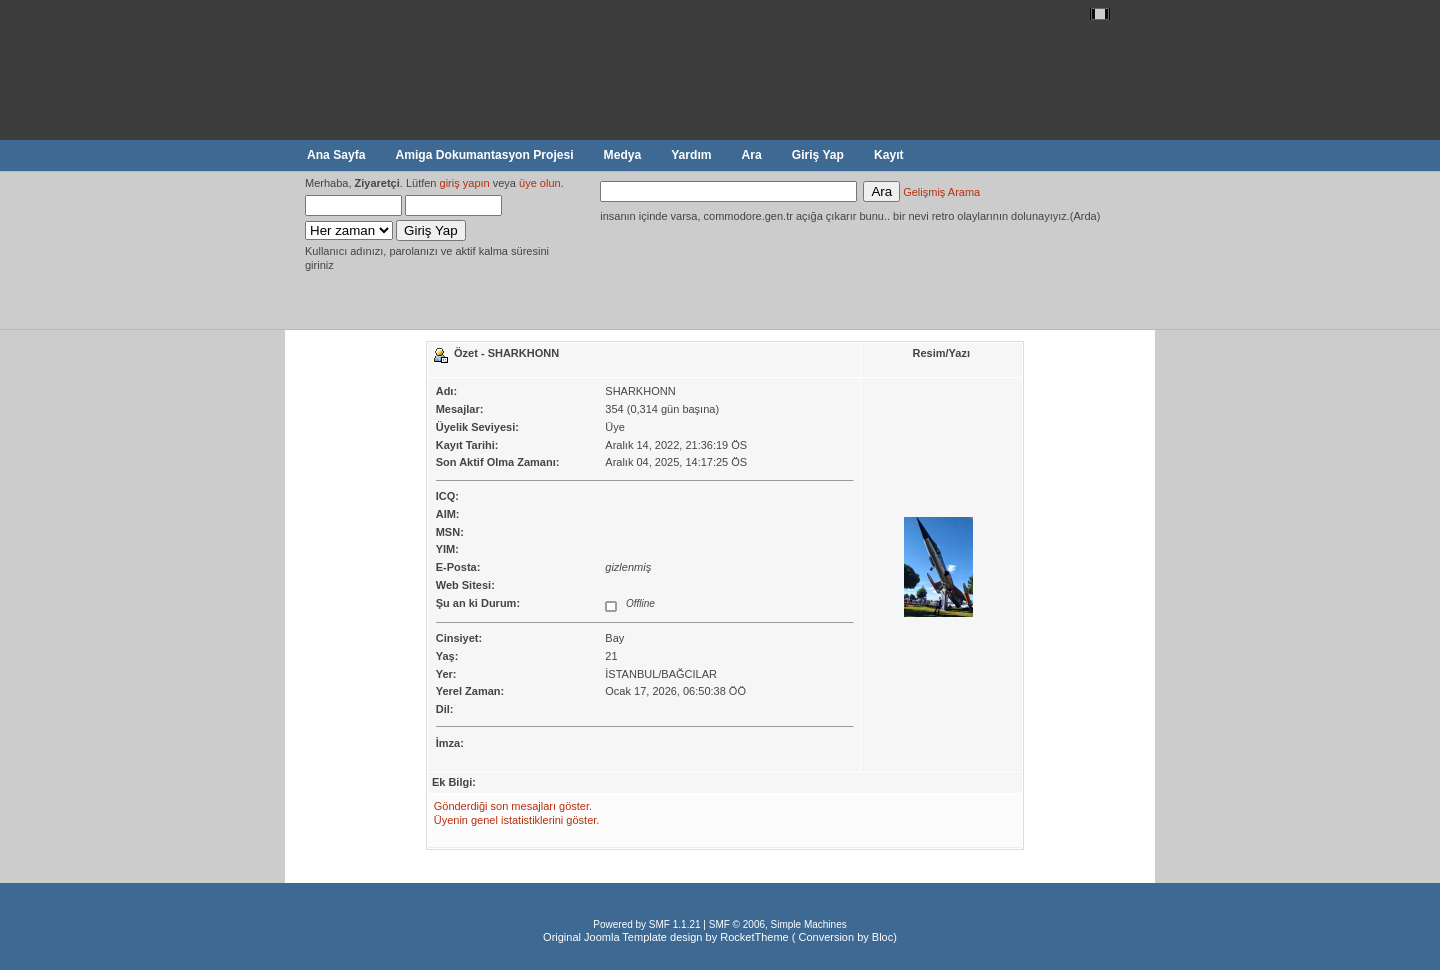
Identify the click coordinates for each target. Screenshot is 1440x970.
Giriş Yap (818, 155)
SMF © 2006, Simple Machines (778, 924)
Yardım (691, 155)
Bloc (882, 937)
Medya (623, 155)
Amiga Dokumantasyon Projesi (484, 155)
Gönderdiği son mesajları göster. (513, 806)
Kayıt (889, 155)
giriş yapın (465, 183)
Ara (752, 155)
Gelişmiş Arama (941, 192)
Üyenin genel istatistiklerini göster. (517, 820)
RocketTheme (754, 937)
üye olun (540, 183)
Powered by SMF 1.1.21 (646, 924)
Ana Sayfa (336, 155)
